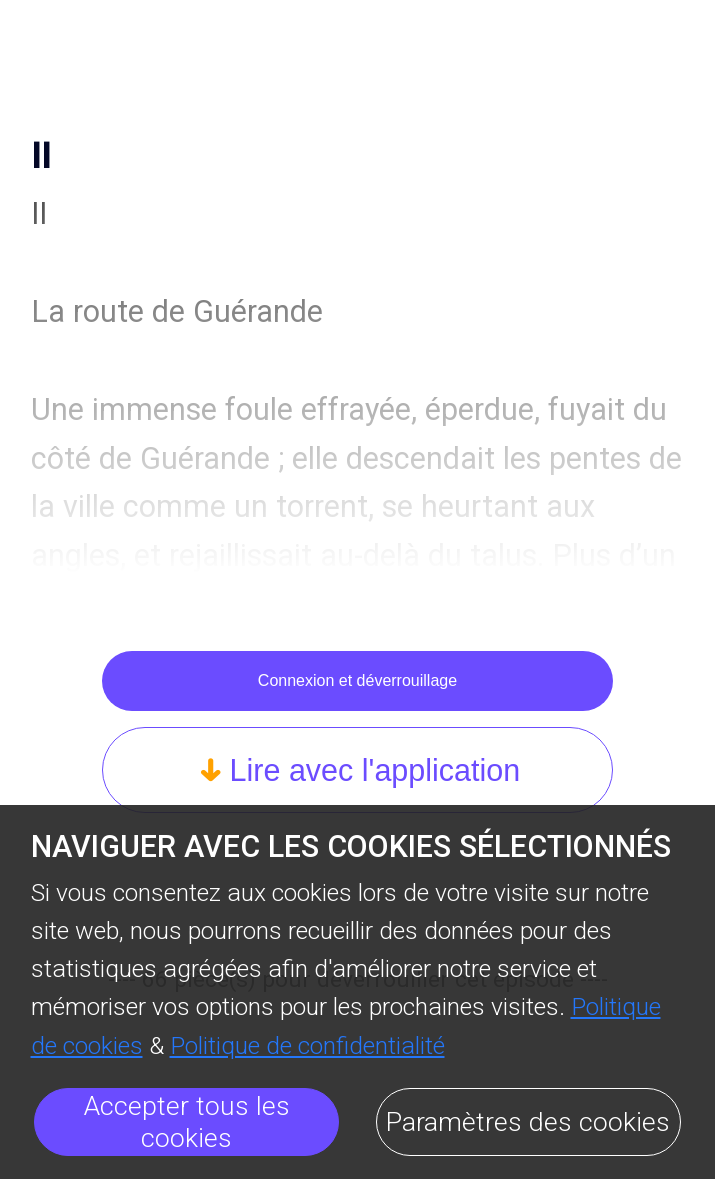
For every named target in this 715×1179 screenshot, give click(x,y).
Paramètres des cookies (528, 1122)
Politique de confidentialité (307, 1045)
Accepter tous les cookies (187, 1122)
